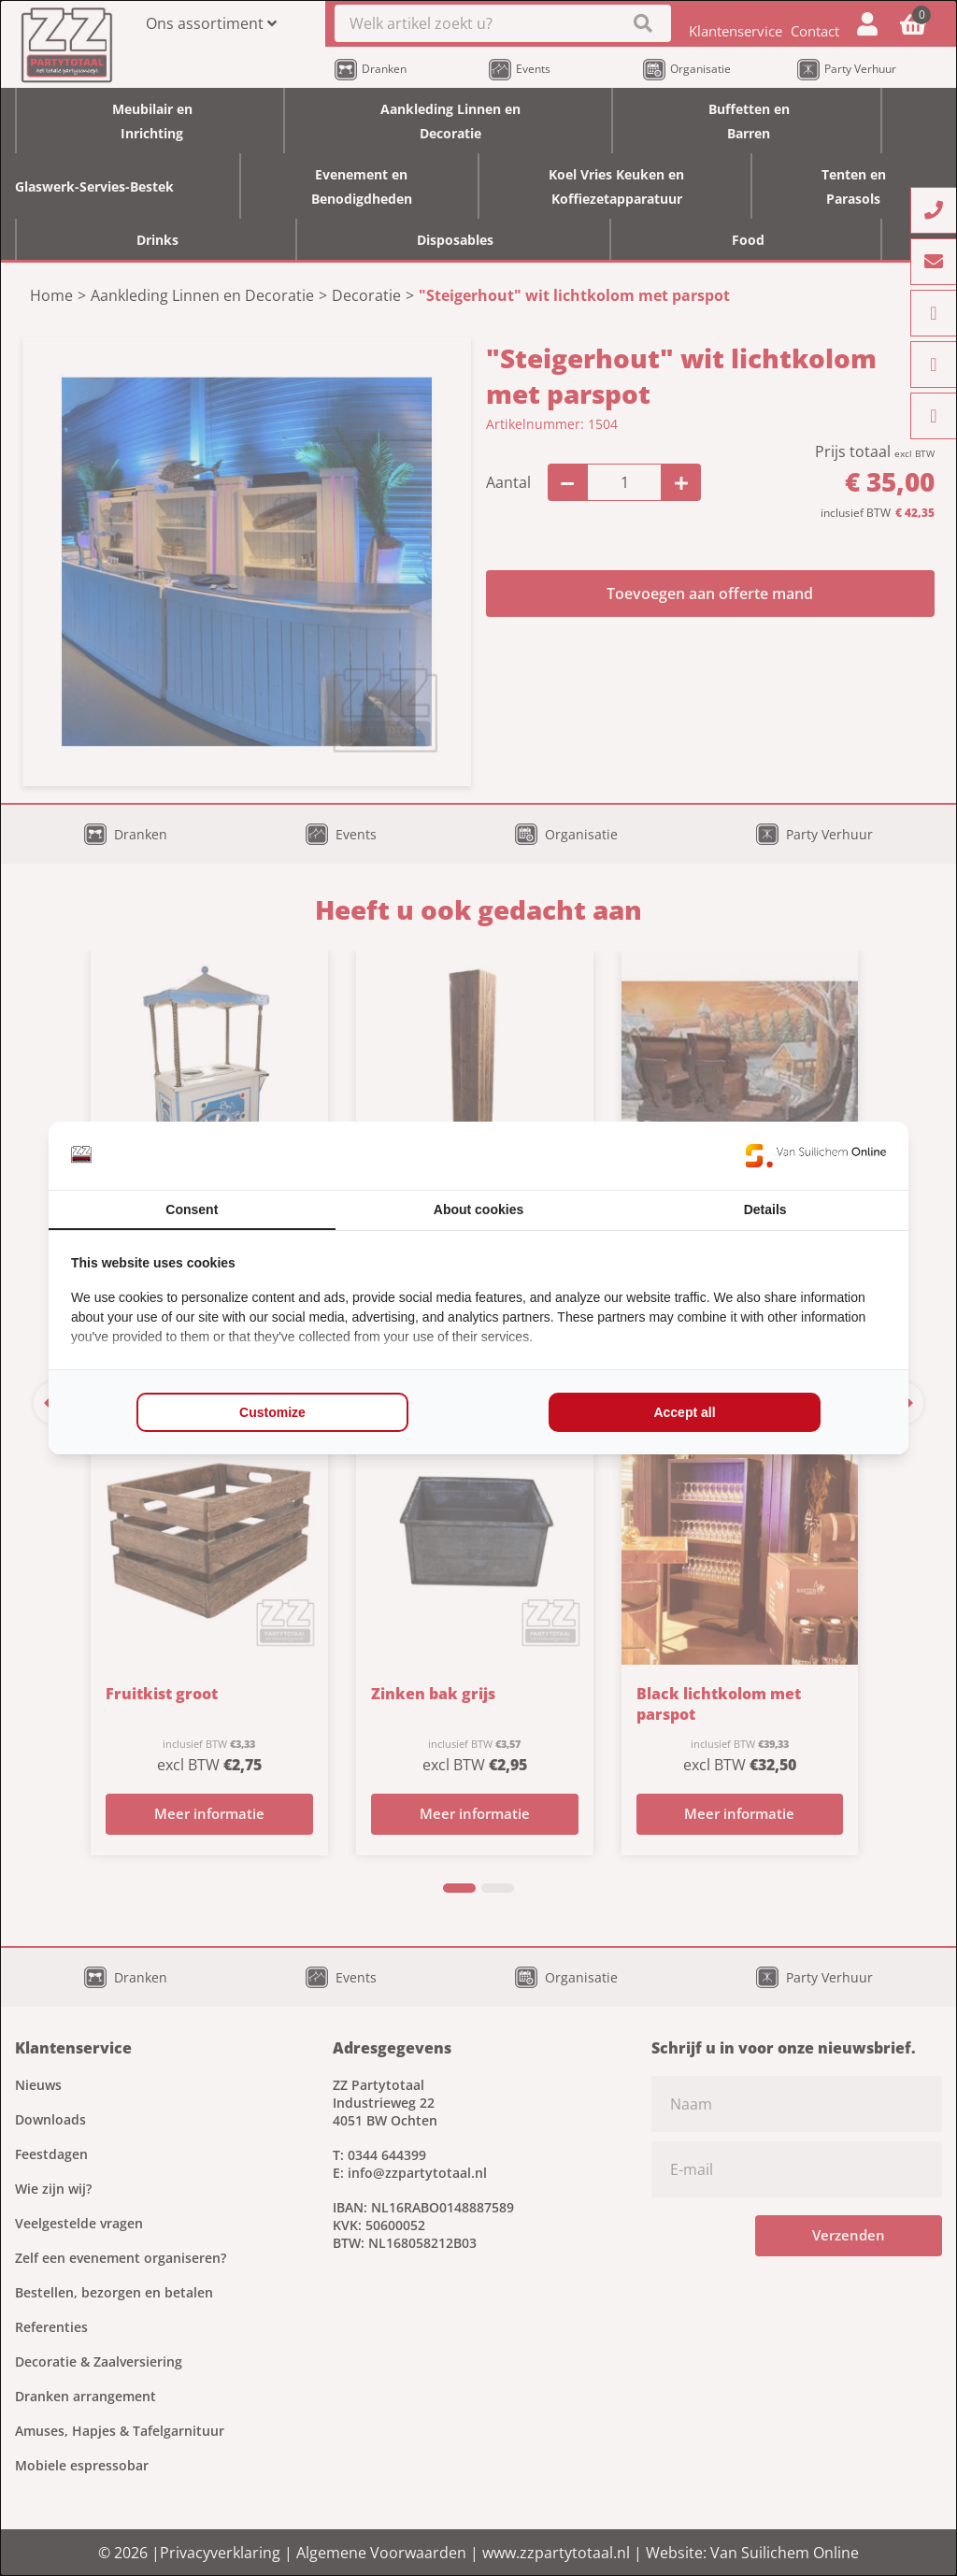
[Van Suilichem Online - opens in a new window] (816, 1155)
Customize (272, 1412)
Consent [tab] (191, 1209)
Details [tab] (765, 1209)
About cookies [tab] (478, 1209)
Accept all (684, 1412)
